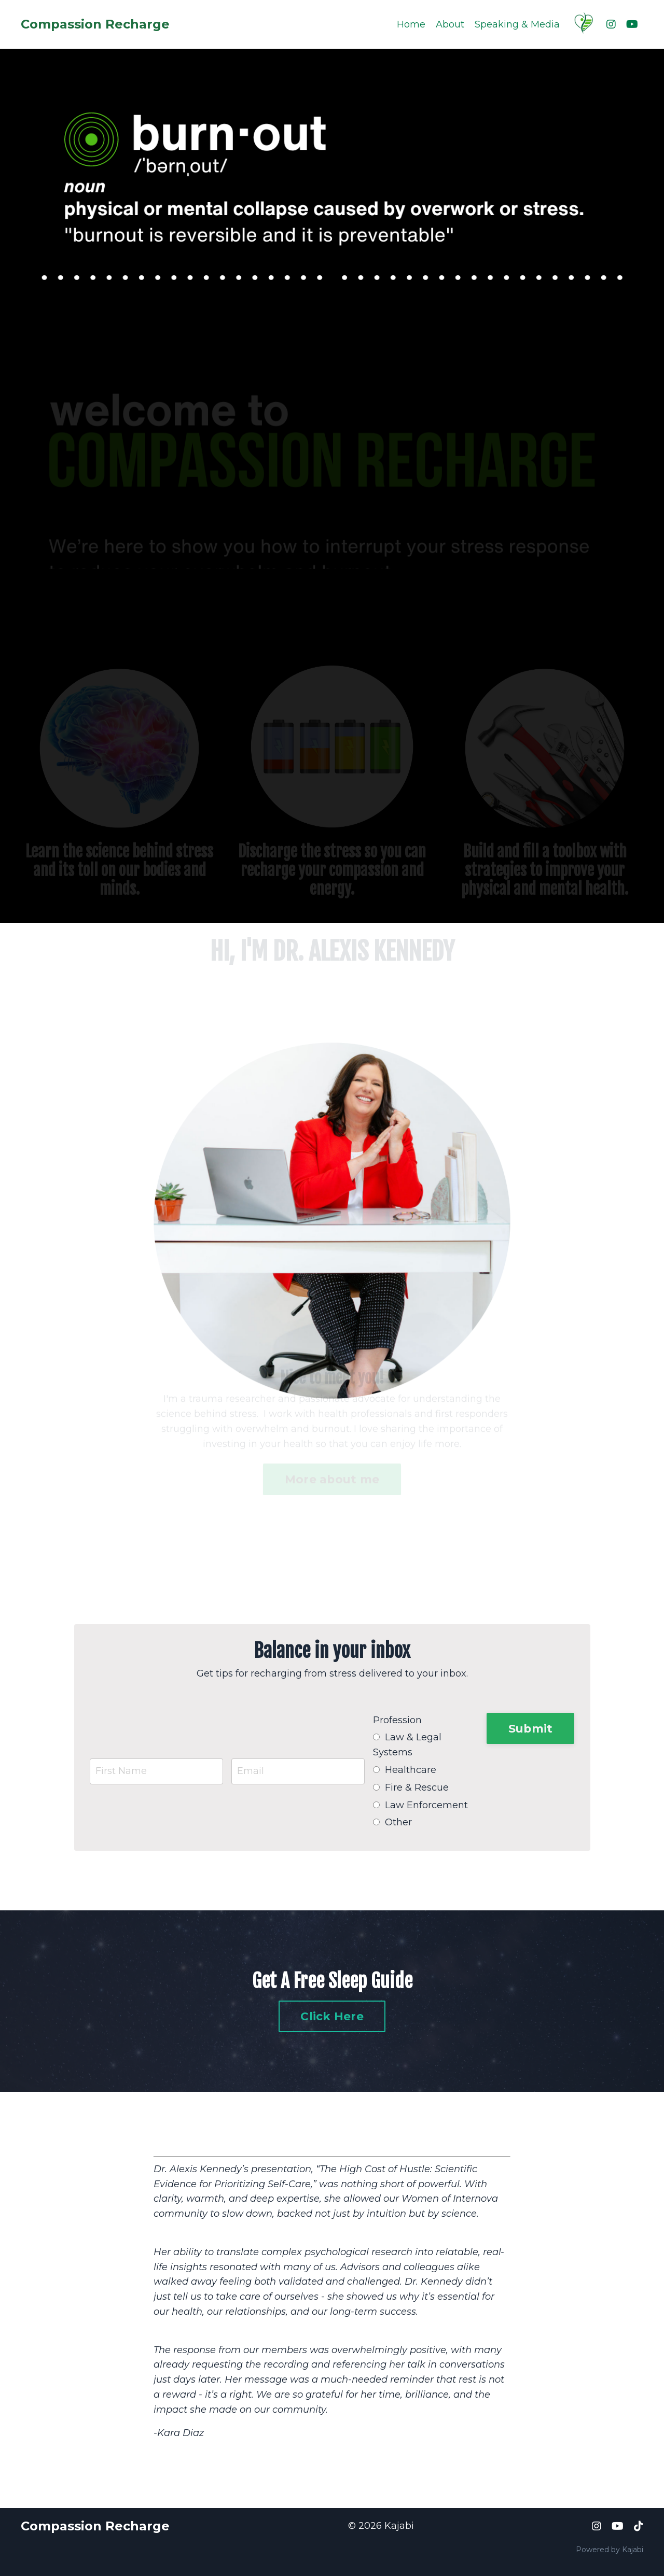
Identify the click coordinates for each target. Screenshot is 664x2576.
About (450, 24)
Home (411, 24)
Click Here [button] (332, 2015)
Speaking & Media (517, 24)
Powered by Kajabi (609, 2549)
